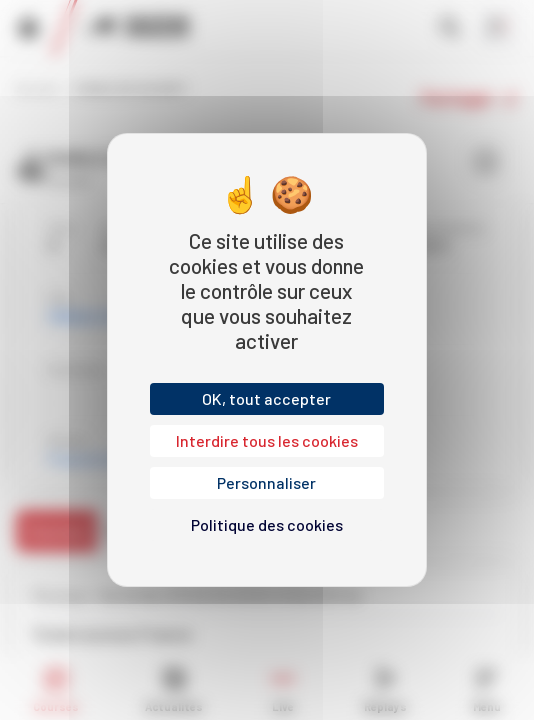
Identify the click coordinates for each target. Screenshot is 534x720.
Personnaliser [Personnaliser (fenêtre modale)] (266, 482)
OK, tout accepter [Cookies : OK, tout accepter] (266, 398)
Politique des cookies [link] (267, 524)
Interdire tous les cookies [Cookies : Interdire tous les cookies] (267, 440)
